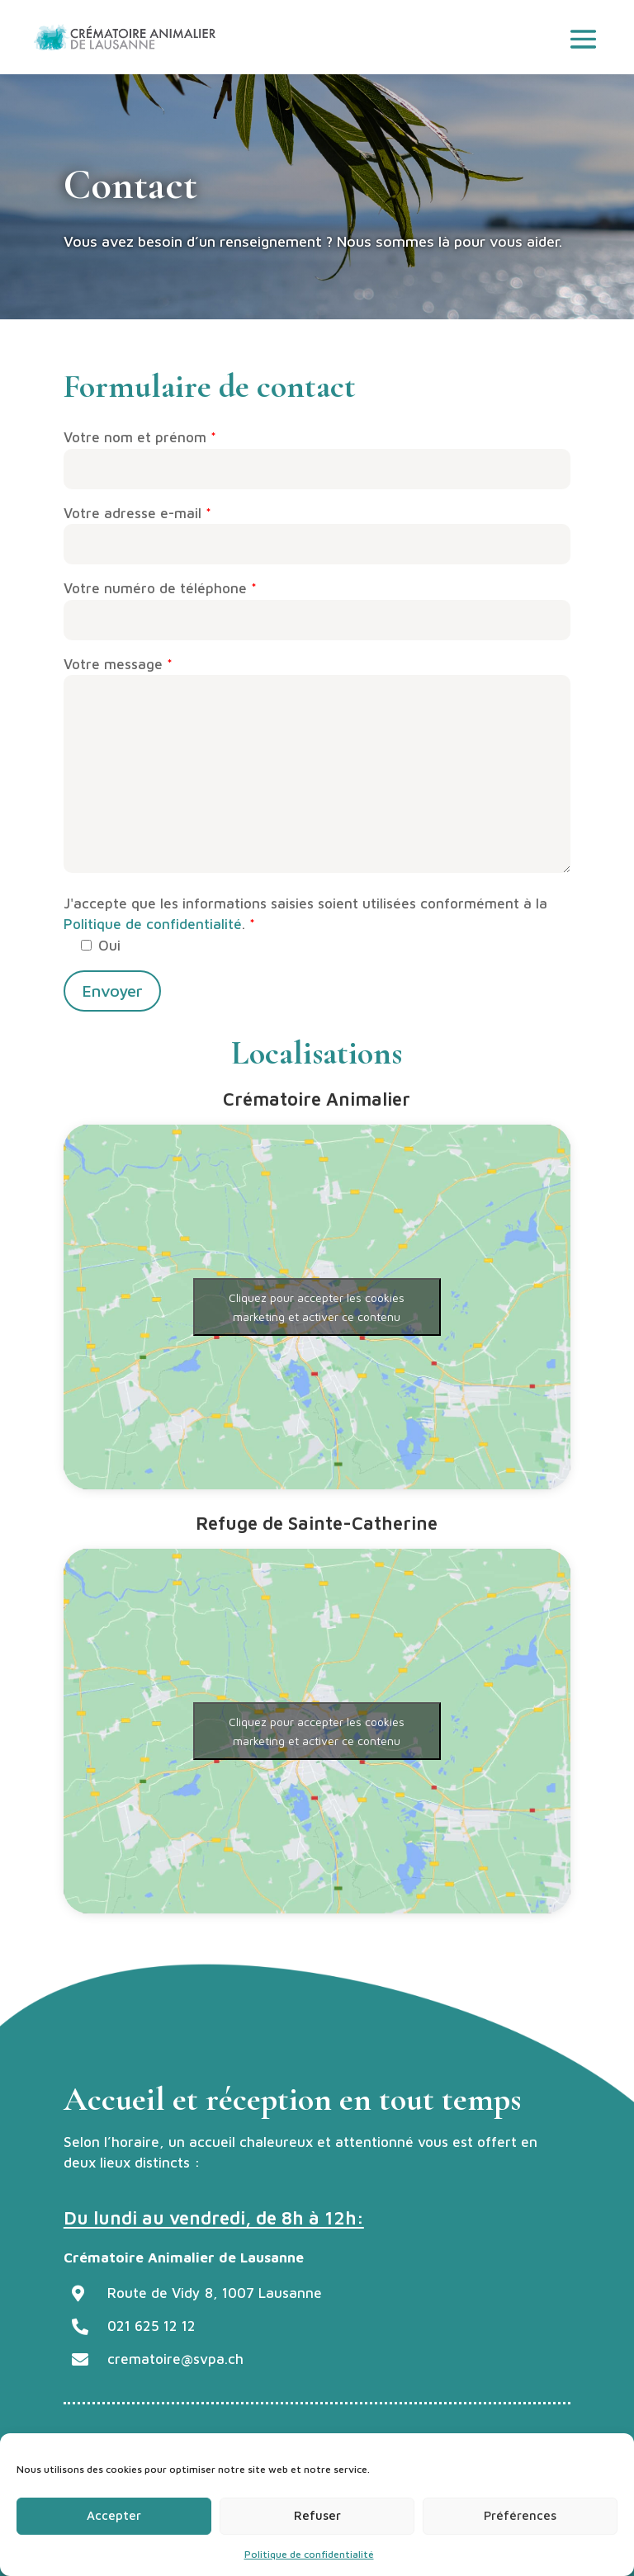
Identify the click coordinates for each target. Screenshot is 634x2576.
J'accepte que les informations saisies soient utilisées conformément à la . (305, 924)
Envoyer (112, 990)
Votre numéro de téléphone (317, 604)
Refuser (317, 2515)
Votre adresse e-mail (317, 529)
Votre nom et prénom (317, 453)
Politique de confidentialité (309, 2554)
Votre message (317, 766)
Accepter (114, 2515)
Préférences (520, 2515)
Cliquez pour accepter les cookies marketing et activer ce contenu (317, 1306)
